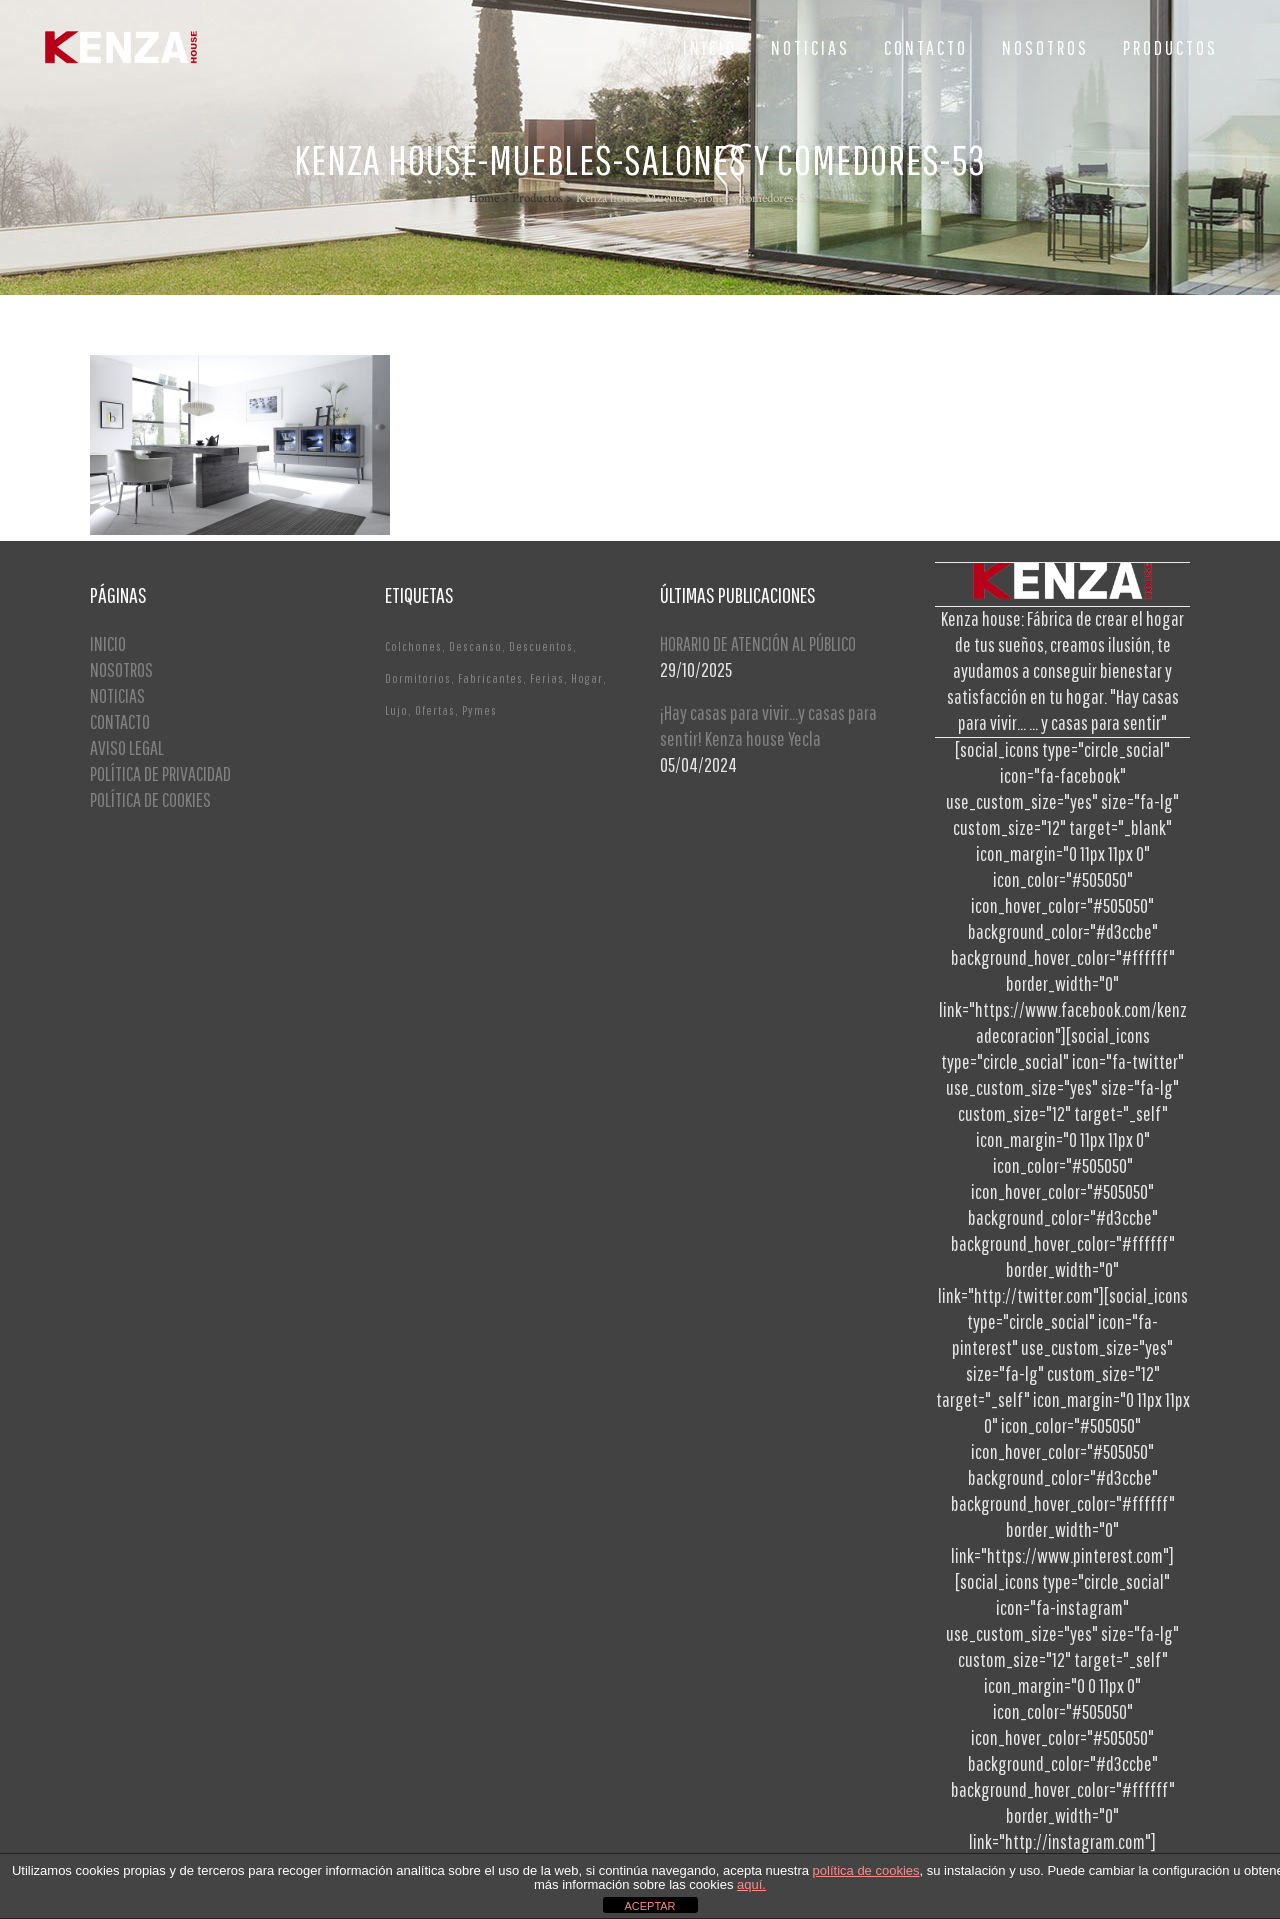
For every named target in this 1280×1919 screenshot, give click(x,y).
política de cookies (866, 1870)
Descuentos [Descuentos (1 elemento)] (541, 646)
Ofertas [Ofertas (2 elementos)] (435, 710)
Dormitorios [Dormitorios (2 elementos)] (418, 678)
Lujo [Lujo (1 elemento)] (396, 710)
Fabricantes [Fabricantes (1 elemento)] (490, 678)
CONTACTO (120, 721)
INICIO (108, 643)
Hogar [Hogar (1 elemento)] (587, 678)
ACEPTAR (649, 1906)
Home (484, 198)
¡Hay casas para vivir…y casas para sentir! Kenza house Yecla (768, 725)
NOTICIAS (117, 695)
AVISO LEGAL (127, 747)
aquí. (751, 1884)
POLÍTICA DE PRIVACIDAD (160, 773)
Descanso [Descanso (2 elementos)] (475, 646)
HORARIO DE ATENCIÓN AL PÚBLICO (758, 643)
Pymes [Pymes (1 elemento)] (479, 710)
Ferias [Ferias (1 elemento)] (547, 678)
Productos (537, 198)
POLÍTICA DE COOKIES (150, 799)
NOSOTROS (121, 669)
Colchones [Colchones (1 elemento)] (413, 646)
